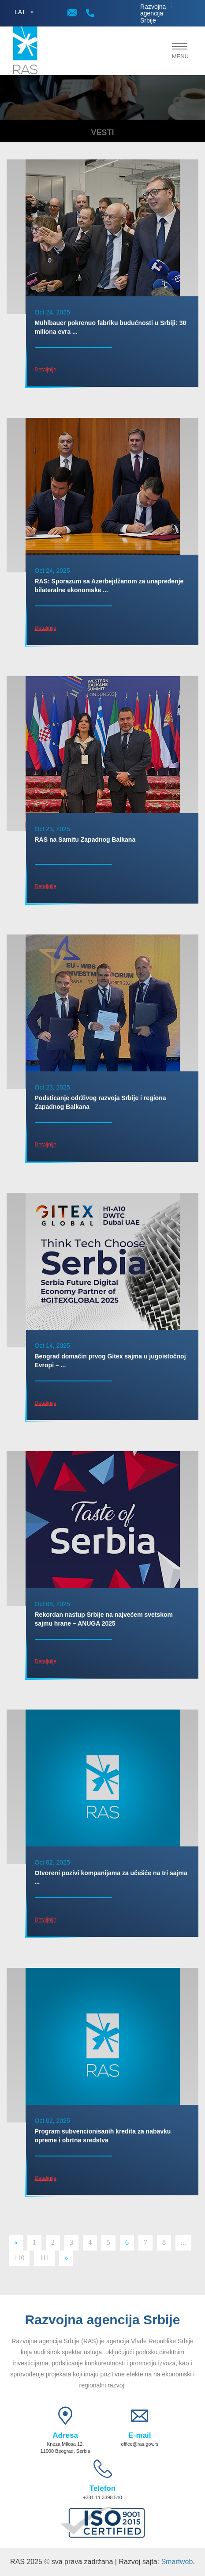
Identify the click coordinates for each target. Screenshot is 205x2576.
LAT (20, 11)
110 (19, 2258)
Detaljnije (45, 370)
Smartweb (177, 2561)
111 (44, 2258)
